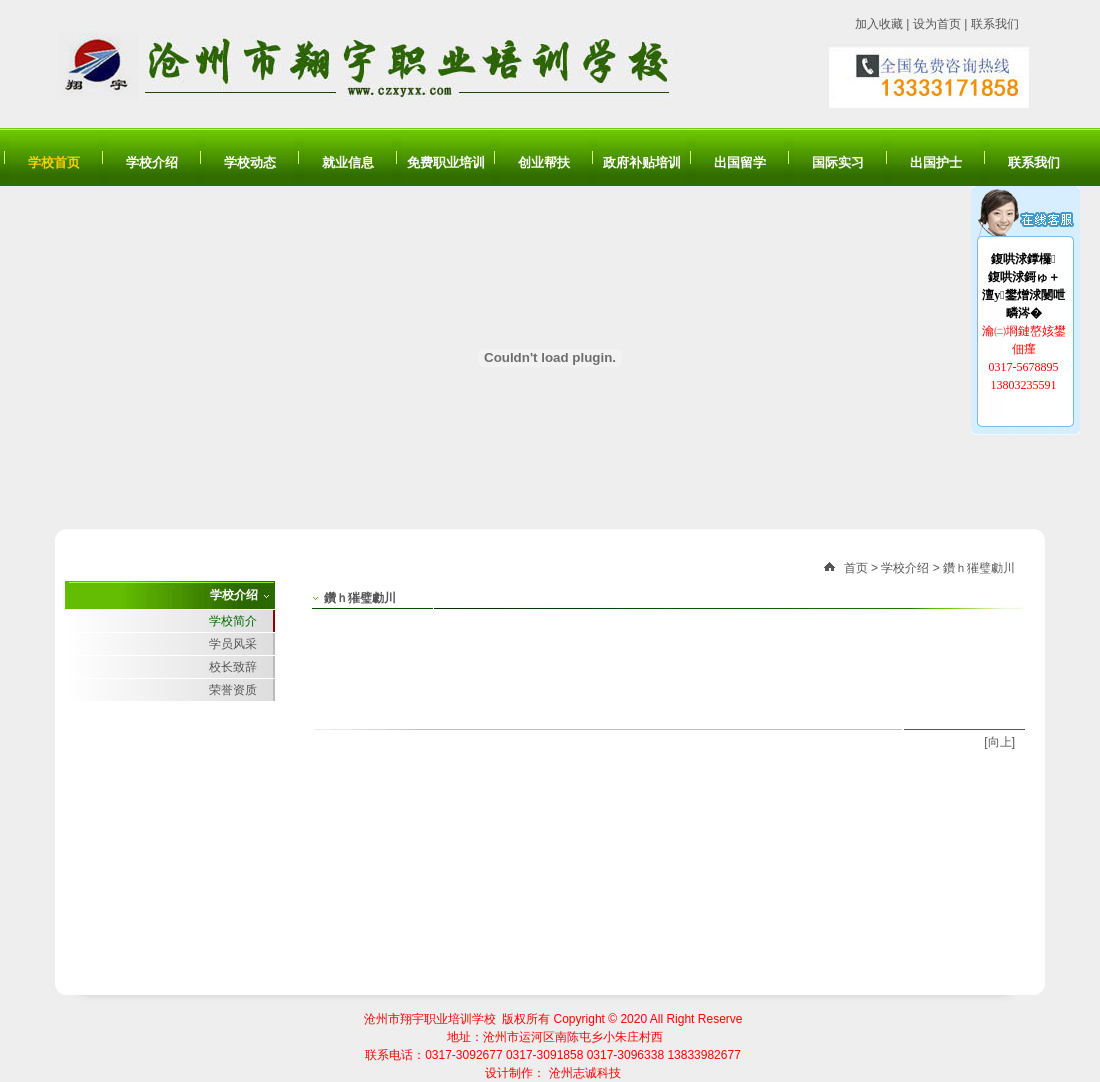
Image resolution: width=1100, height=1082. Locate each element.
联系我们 (995, 24)
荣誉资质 (233, 690)
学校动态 (250, 162)
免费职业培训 (446, 162)
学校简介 (233, 621)
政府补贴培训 (642, 162)
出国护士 (936, 162)
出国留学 (740, 162)
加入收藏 (879, 24)
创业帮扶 (544, 162)
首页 (856, 568)
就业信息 (348, 162)
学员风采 (233, 644)
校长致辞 (233, 667)
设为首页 (937, 24)
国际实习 (838, 162)
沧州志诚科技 (585, 1073)
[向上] (999, 742)
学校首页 (54, 162)
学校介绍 (152, 162)
